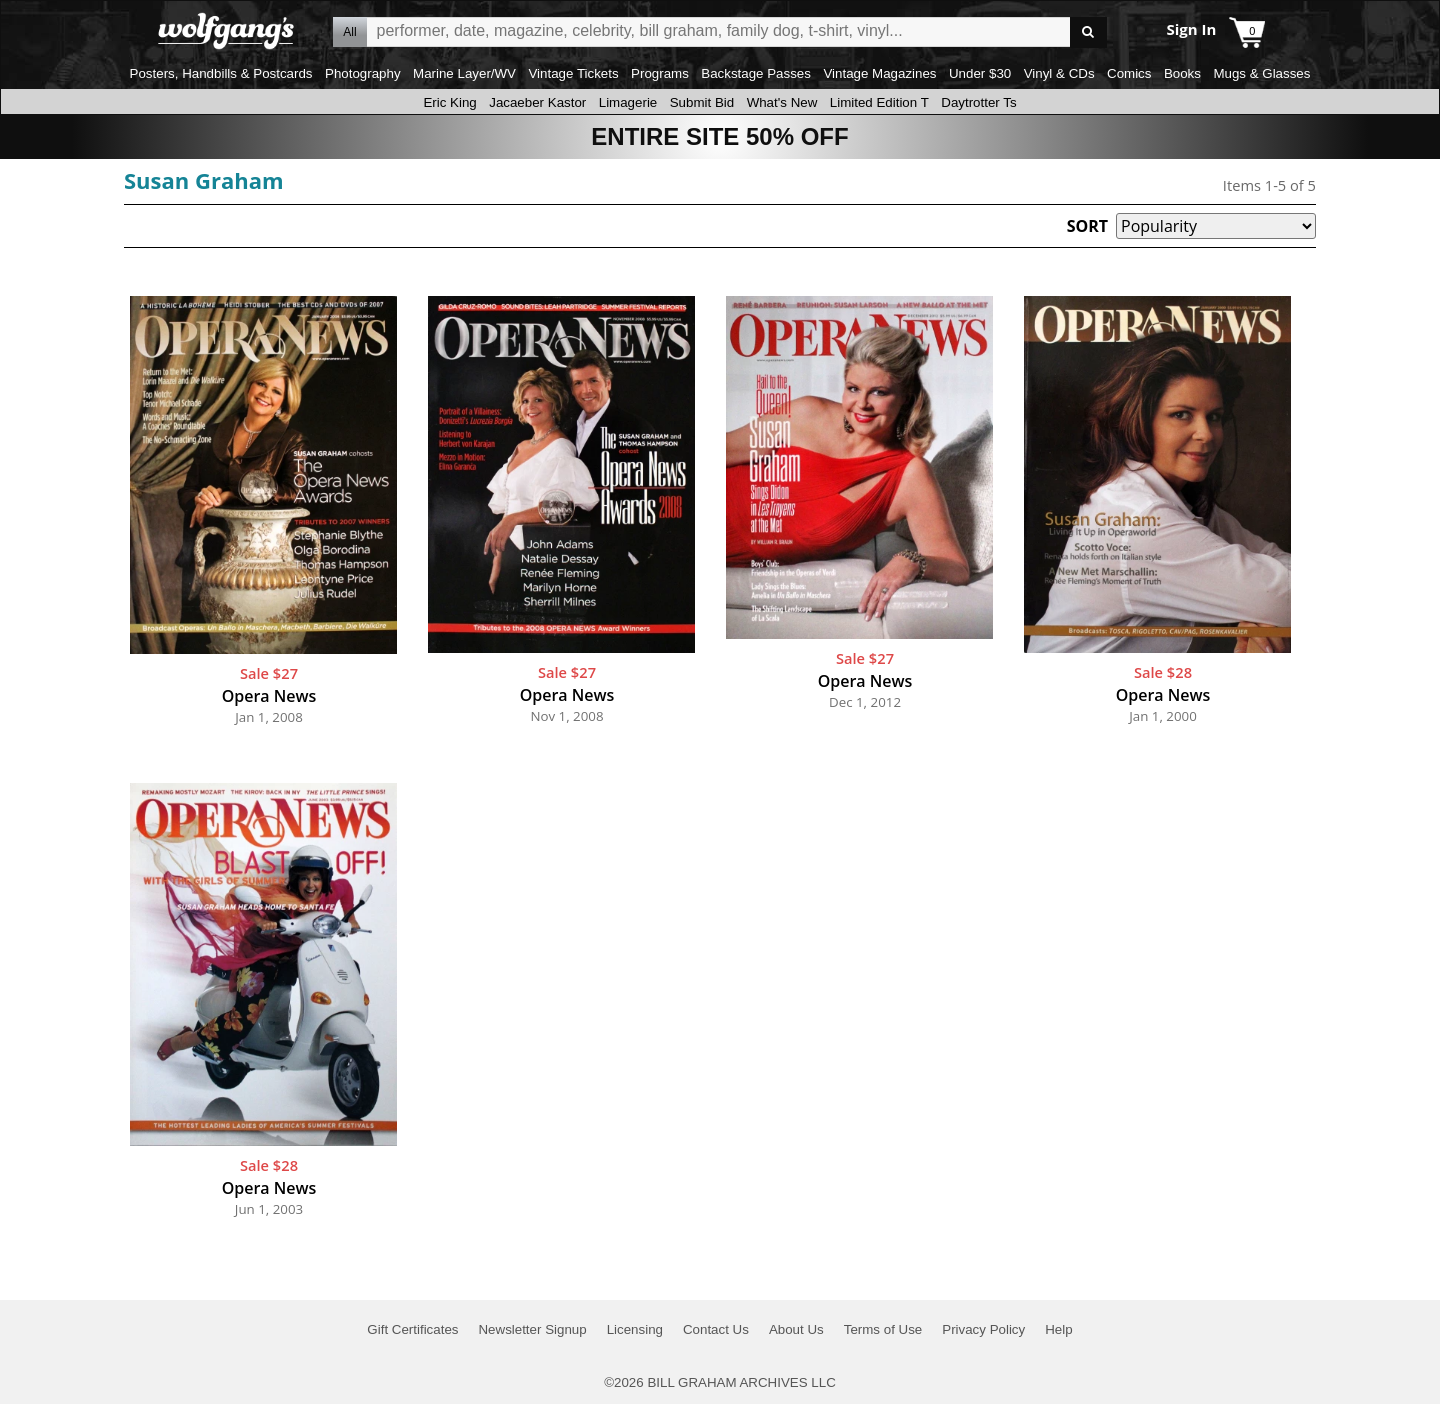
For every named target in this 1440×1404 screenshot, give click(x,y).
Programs (660, 73)
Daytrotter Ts (978, 102)
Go (1088, 32)
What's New (782, 102)
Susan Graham (204, 180)
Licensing (635, 1329)
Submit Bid (702, 102)
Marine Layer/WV (464, 73)
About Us (796, 1329)
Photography (363, 73)
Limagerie (628, 102)
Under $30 (980, 73)
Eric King (449, 102)
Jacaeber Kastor (537, 102)
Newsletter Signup (532, 1329)
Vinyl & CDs (1059, 73)
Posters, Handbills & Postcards (221, 73)
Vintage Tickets (573, 73)
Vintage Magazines (879, 73)
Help (1058, 1329)
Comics (1129, 73)
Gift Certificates (412, 1329)
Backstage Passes (756, 73)
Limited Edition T (879, 102)
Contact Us (716, 1329)
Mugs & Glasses (1261, 73)
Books (1182, 73)
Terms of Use (883, 1329)
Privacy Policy (983, 1329)
